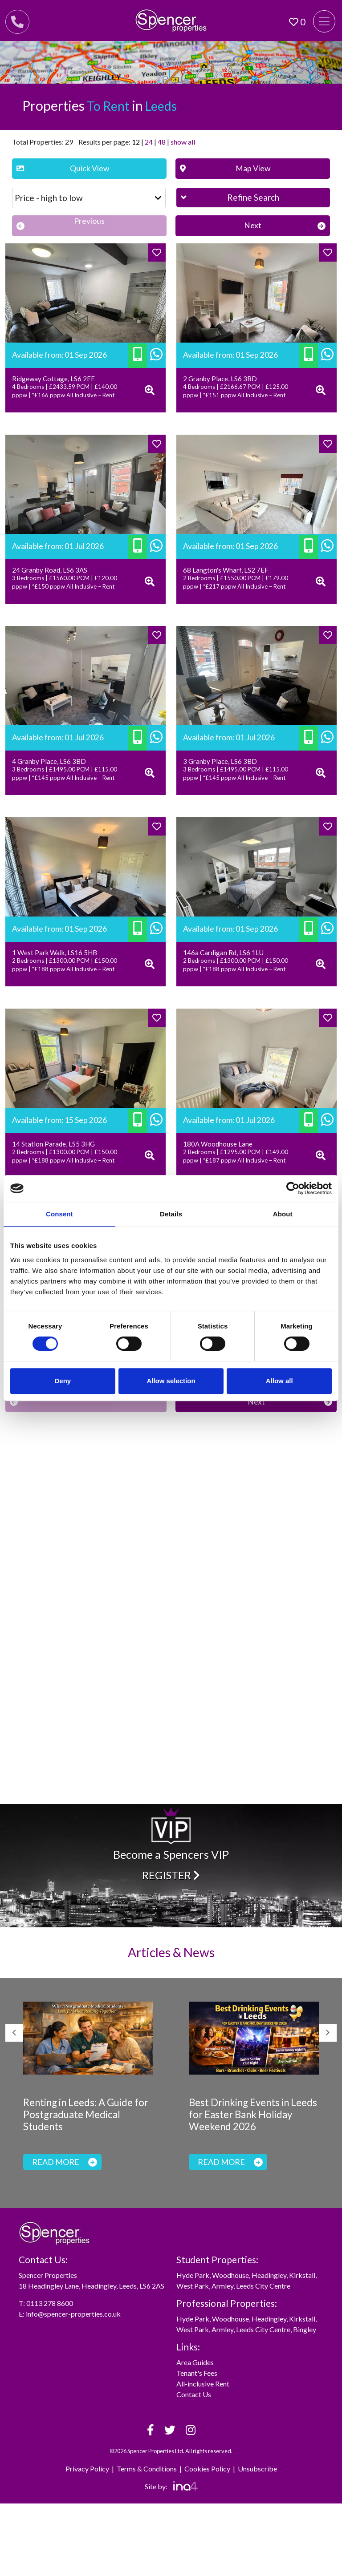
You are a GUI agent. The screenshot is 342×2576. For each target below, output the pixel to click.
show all (183, 141)
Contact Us (193, 2394)
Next (328, 2033)
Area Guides (195, 2362)
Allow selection (171, 1381)
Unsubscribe (257, 2468)
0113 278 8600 (49, 2303)
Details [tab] (171, 1214)
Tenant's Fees (196, 2373)
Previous (14, 2033)
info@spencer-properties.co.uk (73, 2314)
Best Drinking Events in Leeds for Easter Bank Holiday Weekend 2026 (253, 2114)
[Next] (252, 225)
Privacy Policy (87, 2468)
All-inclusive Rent (202, 2383)
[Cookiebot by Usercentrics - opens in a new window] (293, 1188)
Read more (64, 2162)
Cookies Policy (207, 2468)
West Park (192, 2285)
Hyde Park (192, 2275)
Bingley (304, 2329)
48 (162, 141)
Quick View (62, 168)
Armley (222, 2285)
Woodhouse (230, 2275)
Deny (62, 1381)
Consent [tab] (59, 1214)
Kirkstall (302, 2275)
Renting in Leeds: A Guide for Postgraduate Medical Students (85, 2114)
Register (171, 1875)
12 (136, 141)
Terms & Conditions (147, 2468)
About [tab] (283, 1214)
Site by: (171, 2486)
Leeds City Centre (263, 2285)
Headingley (269, 2275)
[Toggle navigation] (324, 21)
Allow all (279, 1381)
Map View (225, 168)
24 (149, 141)
